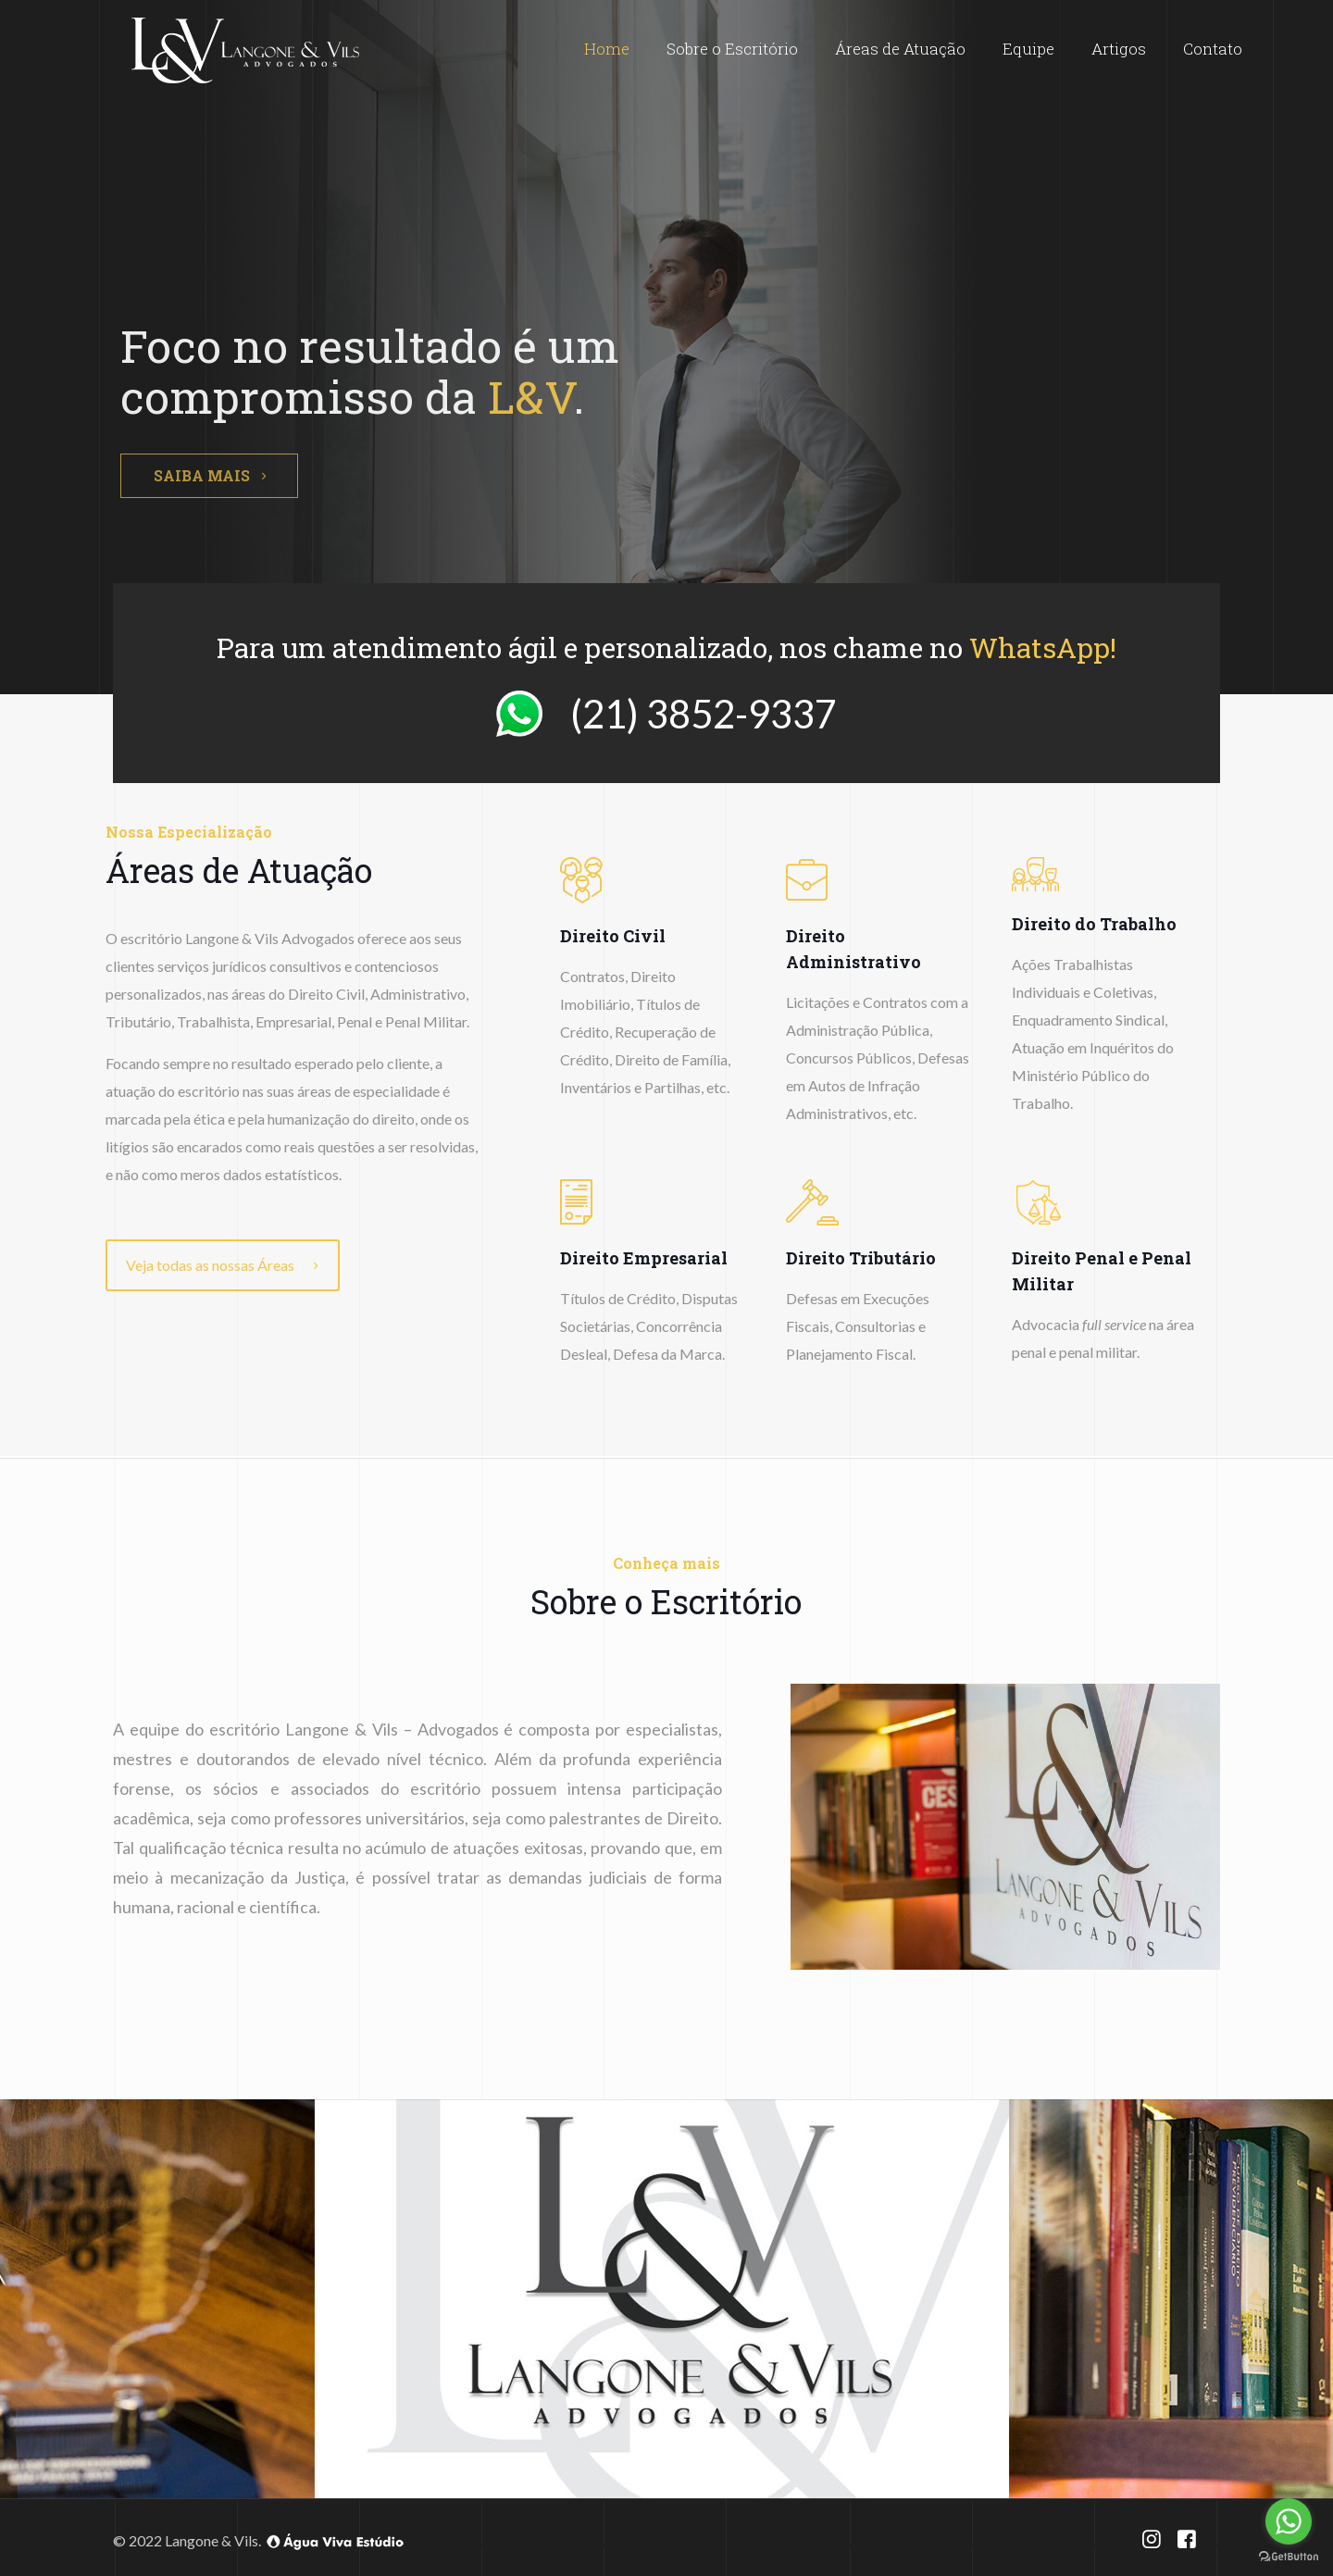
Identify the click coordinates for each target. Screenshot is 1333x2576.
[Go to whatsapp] (1288, 2521)
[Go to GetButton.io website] (1288, 2557)
